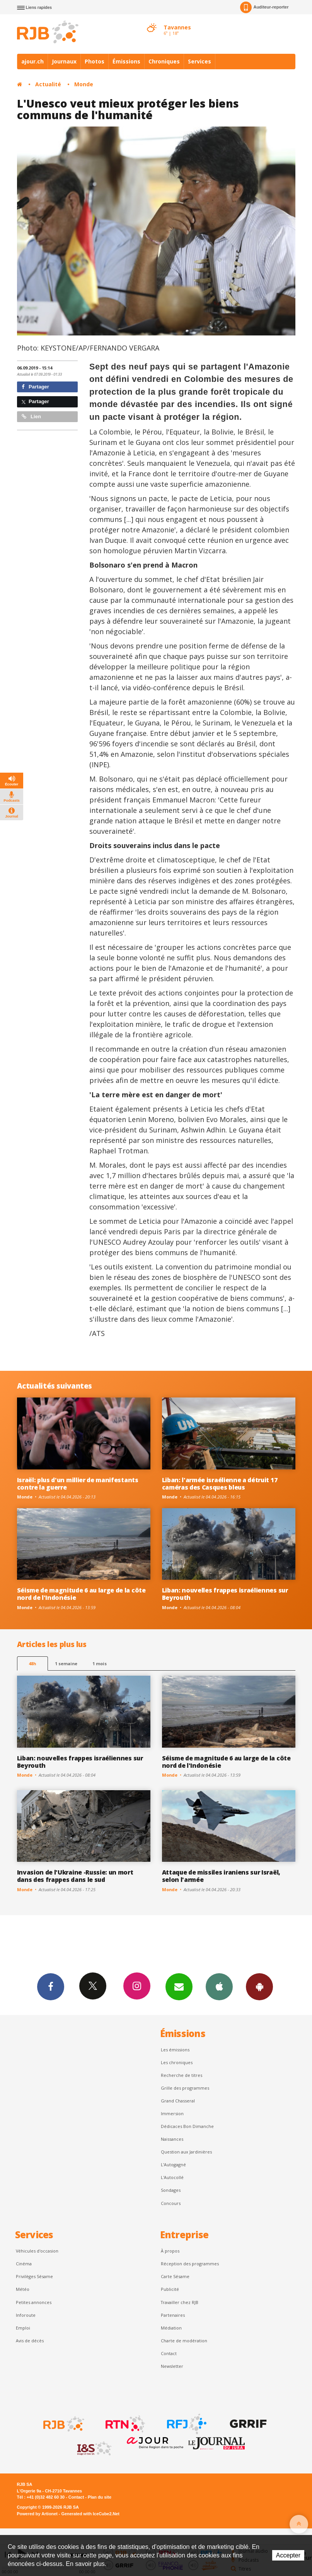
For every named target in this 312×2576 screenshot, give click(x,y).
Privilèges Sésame (34, 2276)
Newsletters (179, 1986)
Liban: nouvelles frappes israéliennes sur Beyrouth (225, 1594)
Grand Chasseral (178, 2100)
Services (199, 61)
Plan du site (99, 2497)
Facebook (50, 1986)
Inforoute (26, 2315)
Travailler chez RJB (179, 2302)
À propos (170, 2250)
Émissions (126, 61)
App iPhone (219, 1986)
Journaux (64, 61)
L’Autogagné (173, 2164)
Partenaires (173, 2315)
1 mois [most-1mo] (99, 1663)
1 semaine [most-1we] (66, 1663)
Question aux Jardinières (186, 2151)
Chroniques (164, 61)
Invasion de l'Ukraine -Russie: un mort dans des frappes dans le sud (75, 1876)
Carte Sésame (175, 2276)
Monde (83, 84)
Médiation (171, 2327)
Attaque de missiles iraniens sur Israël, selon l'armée (221, 1876)
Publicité (170, 2289)
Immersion (172, 2113)
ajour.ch (32, 61)
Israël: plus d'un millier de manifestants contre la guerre (77, 1484)
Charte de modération (184, 2340)
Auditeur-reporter (264, 7)
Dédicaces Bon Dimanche (187, 2126)
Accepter (288, 2555)
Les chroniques (177, 2062)
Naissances (172, 2139)
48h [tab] (32, 1663)
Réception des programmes (190, 2263)
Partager (35, 387)
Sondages (171, 2190)
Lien (31, 416)
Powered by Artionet (37, 2513)
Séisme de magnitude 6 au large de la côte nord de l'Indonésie (81, 1594)
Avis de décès (30, 2340)
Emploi (23, 2327)
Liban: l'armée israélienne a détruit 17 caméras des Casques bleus (220, 1484)
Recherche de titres (181, 2075)
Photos (94, 61)
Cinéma (24, 2263)
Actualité (48, 84)
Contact (169, 2353)
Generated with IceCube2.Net (90, 2513)
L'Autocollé (172, 2177)
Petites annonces (33, 2302)
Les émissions (175, 2049)
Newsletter (172, 2366)
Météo (22, 2289)
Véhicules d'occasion (37, 2250)
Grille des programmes (185, 2087)
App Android (259, 1986)
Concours (171, 2203)
